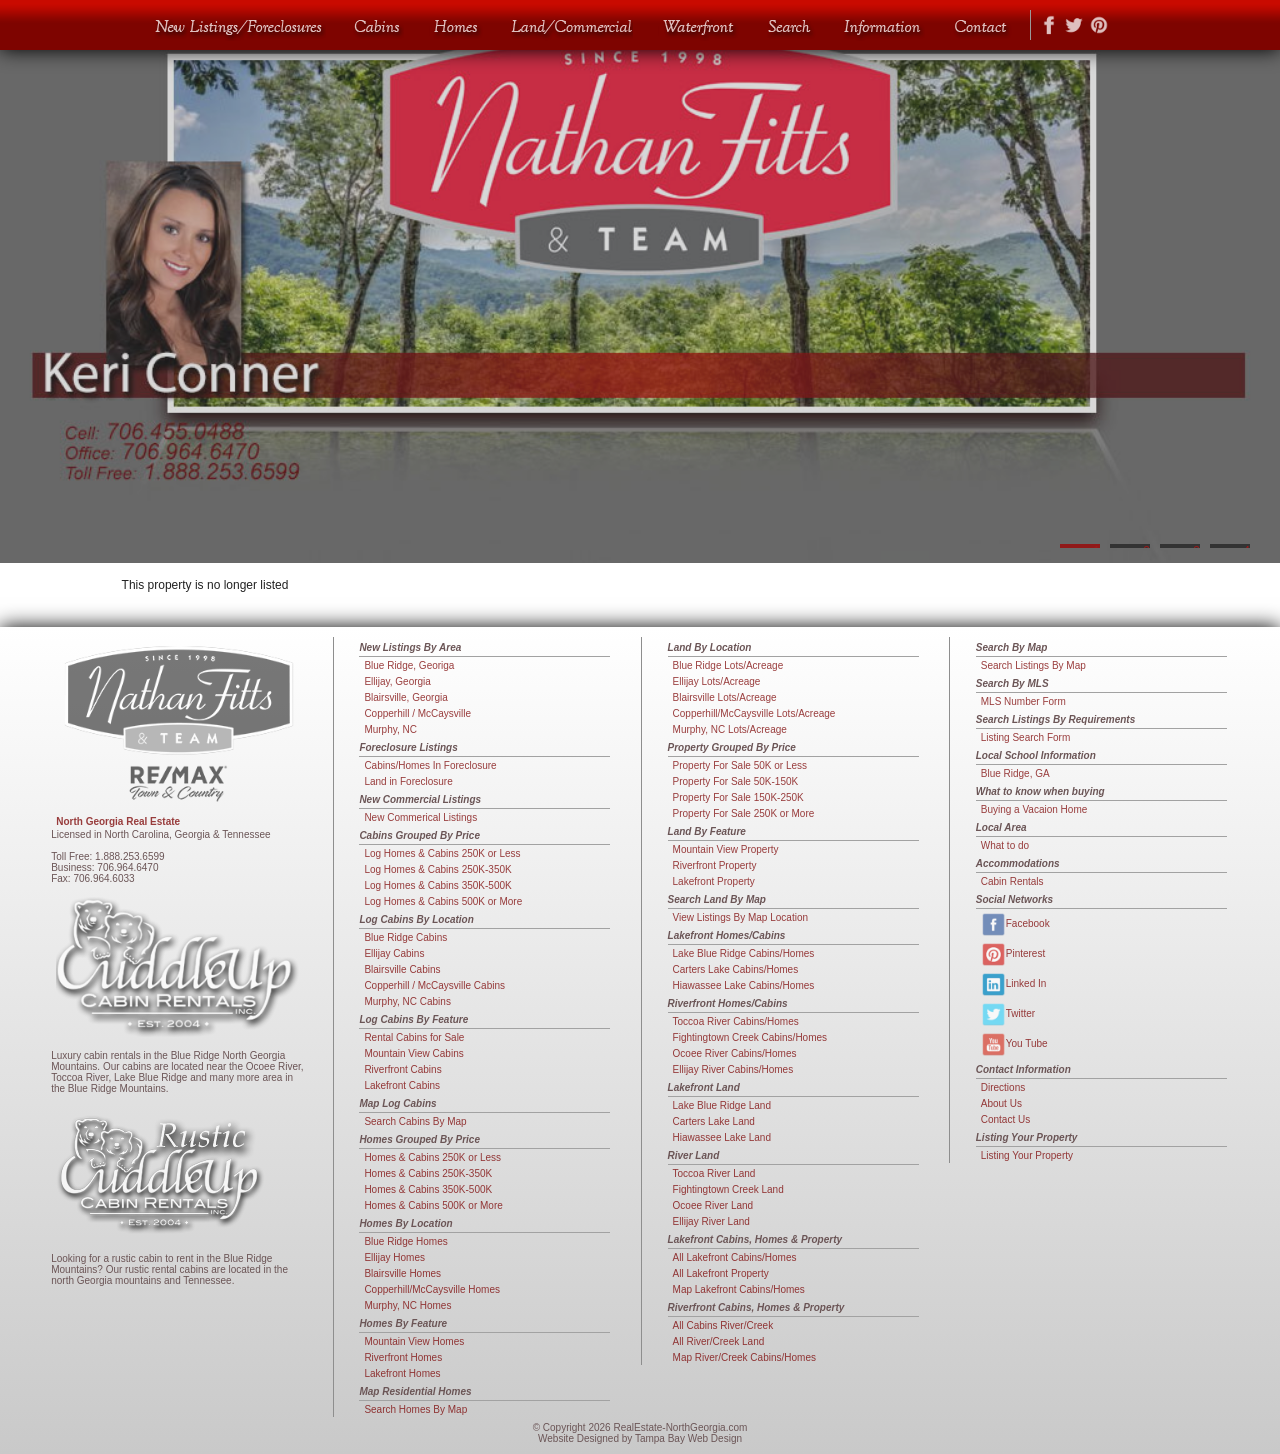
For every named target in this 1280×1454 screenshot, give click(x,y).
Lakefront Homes (402, 1373)
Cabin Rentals (1012, 881)
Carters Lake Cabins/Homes (736, 969)
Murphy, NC (390, 729)
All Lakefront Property (721, 1273)
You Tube (1014, 1044)
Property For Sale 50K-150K (736, 781)
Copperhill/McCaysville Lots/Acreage (754, 713)
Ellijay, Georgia (397, 681)
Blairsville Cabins (402, 969)
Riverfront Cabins (402, 1069)
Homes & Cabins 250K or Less (432, 1157)
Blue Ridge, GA (1015, 773)
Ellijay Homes (394, 1257)
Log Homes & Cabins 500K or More (443, 901)
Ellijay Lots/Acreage (717, 681)
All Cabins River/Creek (723, 1325)
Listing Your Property (1027, 1155)
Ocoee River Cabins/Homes (735, 1053)
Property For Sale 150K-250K (738, 797)
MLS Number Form (1023, 701)
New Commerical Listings (420, 817)
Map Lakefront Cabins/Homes (739, 1289)
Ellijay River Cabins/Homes (733, 1069)
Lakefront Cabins (402, 1085)
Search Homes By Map (415, 1409)
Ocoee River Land (713, 1205)
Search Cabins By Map (415, 1121)
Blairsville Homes (402, 1273)
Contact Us (1005, 1119)
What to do (1005, 845)
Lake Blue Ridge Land (722, 1105)
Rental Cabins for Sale (414, 1037)
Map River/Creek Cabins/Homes (744, 1357)
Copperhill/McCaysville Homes (432, 1289)
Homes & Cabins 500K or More (433, 1205)
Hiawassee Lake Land (722, 1137)
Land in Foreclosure (408, 781)
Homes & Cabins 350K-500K (428, 1189)
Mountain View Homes (414, 1341)
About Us (1001, 1103)
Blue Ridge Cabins (405, 937)
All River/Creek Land (719, 1341)
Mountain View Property (726, 849)
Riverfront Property (715, 865)
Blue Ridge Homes (405, 1241)
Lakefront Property (714, 881)
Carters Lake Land (714, 1121)
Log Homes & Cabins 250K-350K (437, 869)
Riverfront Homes (403, 1357)
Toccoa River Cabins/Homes (736, 1021)
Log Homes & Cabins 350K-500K (437, 885)
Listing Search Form (1025, 737)
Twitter (1008, 1014)
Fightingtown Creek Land (728, 1189)
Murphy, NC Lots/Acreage (730, 729)
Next (1255, 281)
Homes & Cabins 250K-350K (428, 1173)
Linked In (1014, 984)
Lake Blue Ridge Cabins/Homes (744, 953)
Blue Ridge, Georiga (409, 665)
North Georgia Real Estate (118, 821)
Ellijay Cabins (394, 953)
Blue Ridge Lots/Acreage (728, 665)
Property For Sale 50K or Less (740, 765)
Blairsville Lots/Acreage (725, 697)
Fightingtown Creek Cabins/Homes (750, 1037)
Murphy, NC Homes (407, 1305)
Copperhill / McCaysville (417, 713)
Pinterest (1013, 954)
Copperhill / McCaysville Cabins (434, 985)
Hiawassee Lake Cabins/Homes (744, 985)
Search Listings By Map (1033, 665)
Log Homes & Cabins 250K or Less (442, 853)
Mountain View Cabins (413, 1053)
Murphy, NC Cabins (407, 1001)
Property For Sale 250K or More (744, 813)
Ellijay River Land (711, 1221)
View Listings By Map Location (740, 917)
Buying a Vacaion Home (1034, 809)
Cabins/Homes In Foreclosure (430, 765)
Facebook (1015, 924)
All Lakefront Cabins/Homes (735, 1257)
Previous (25, 281)
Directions (1003, 1087)
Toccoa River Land (714, 1173)
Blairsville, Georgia (405, 697)
